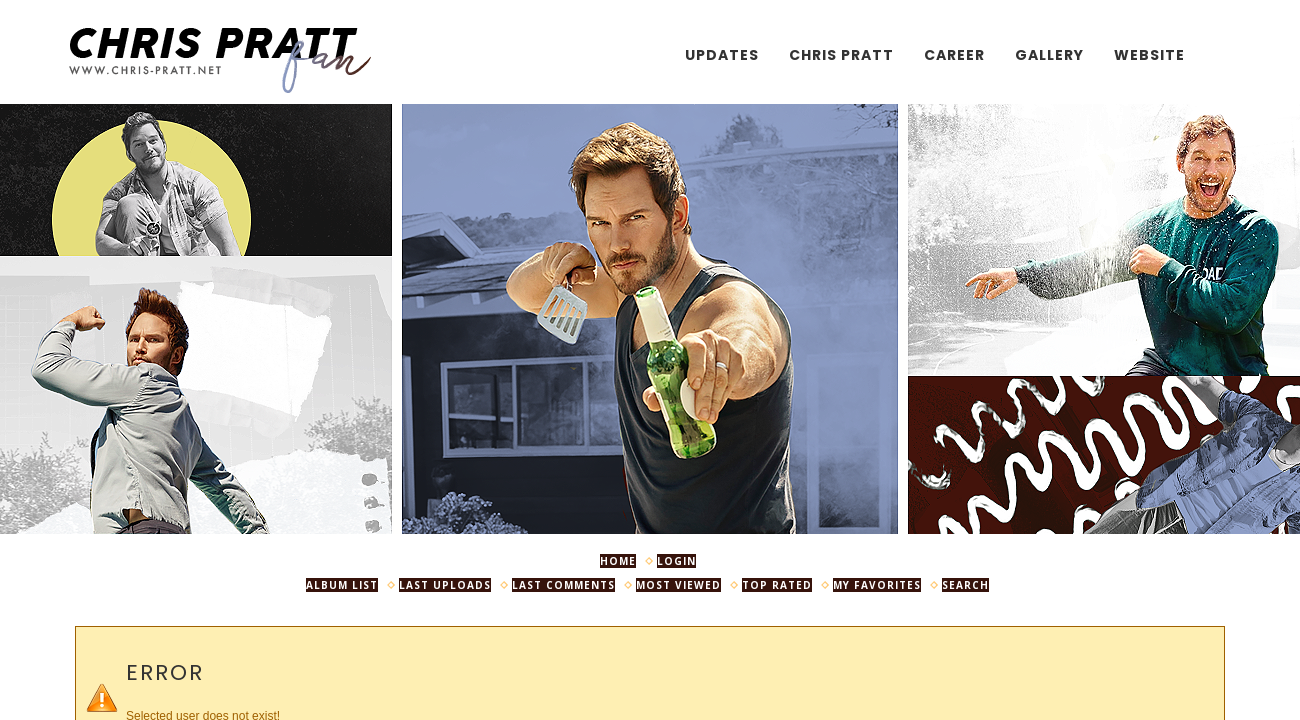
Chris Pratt (841, 55)
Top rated (777, 585)
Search (965, 585)
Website (1149, 55)
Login (676, 561)
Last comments (563, 585)
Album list (342, 585)
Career (954, 55)
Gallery (1049, 55)
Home (618, 561)
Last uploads (445, 585)
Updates (722, 55)
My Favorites (877, 585)
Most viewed (678, 585)
